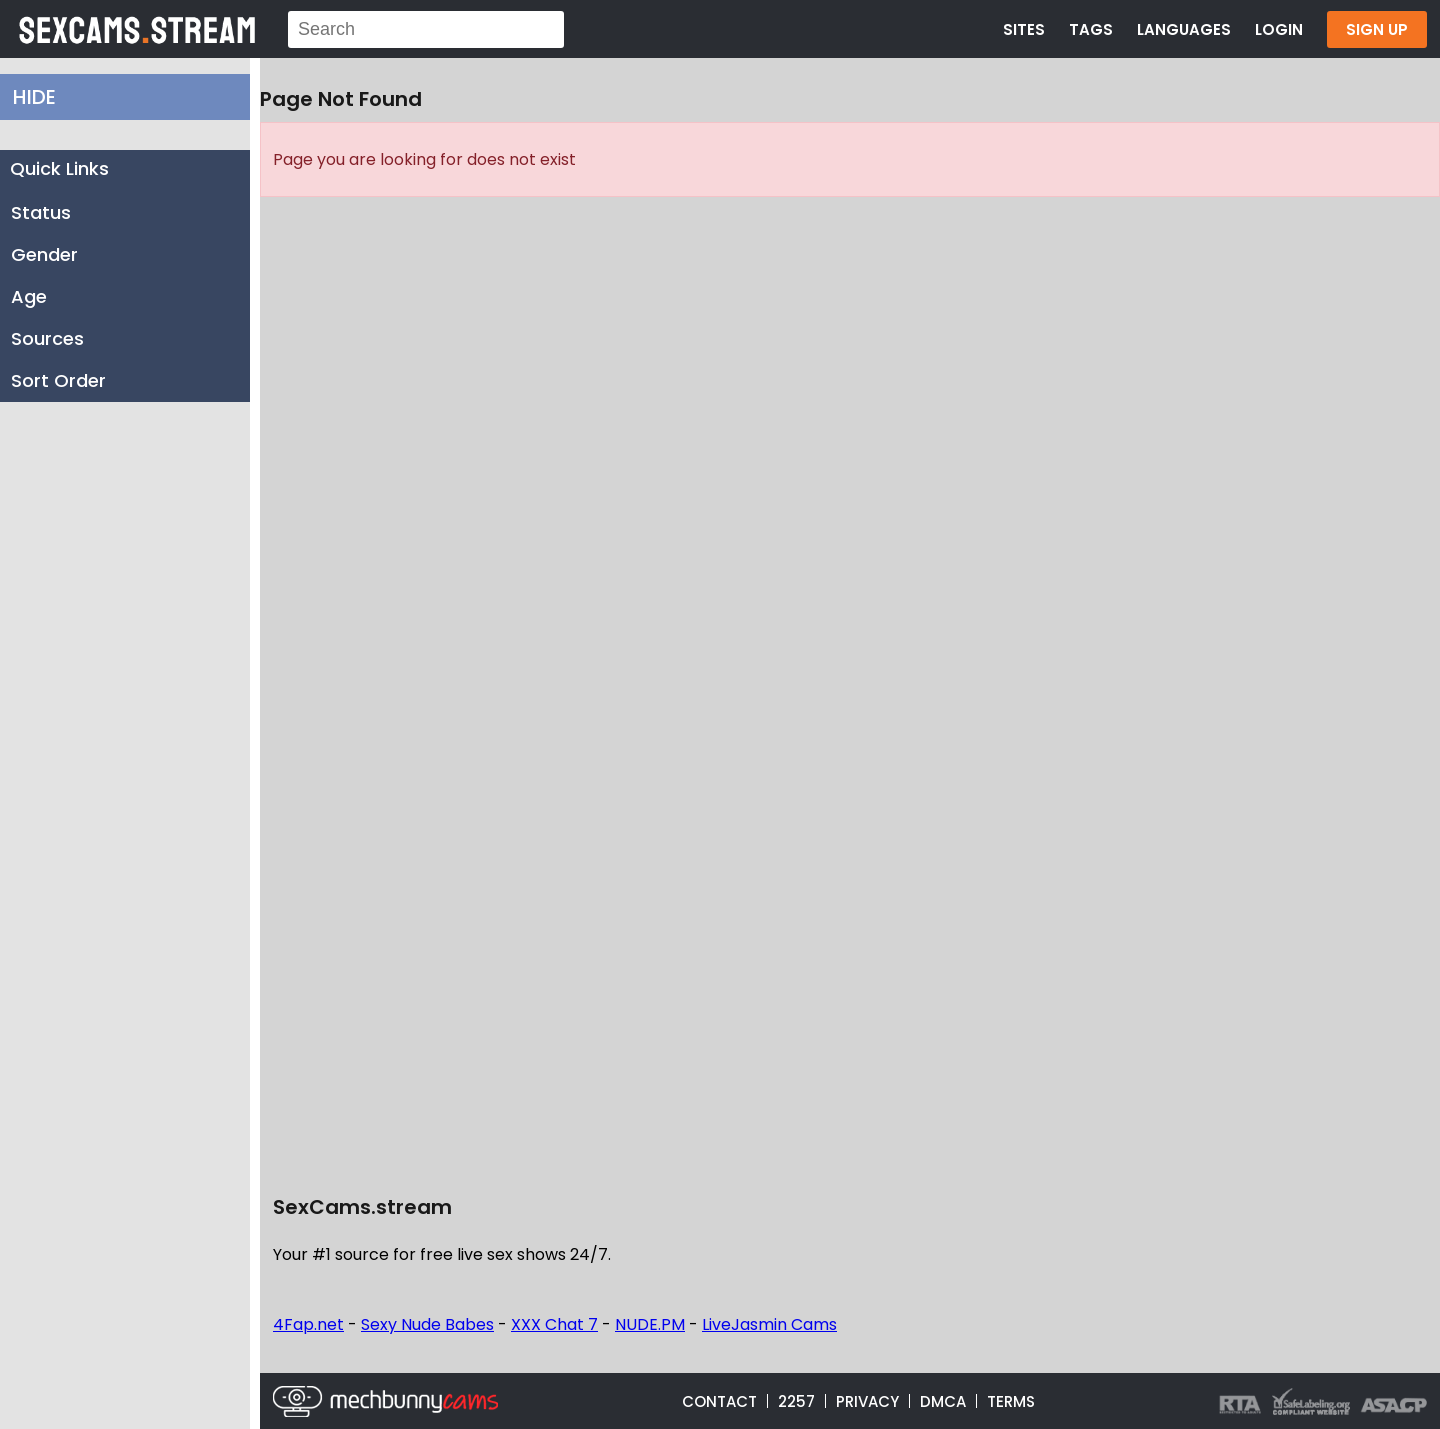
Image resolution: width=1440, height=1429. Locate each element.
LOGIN (1279, 29)
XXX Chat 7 (554, 1324)
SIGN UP (1377, 29)
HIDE (34, 97)
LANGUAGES (1184, 29)
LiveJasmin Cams (769, 1324)
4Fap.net (308, 1324)
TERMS (1011, 1401)
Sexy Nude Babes (427, 1324)
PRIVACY (867, 1401)
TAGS (1091, 29)
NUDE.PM (650, 1324)
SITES (1024, 29)
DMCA (943, 1401)
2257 (796, 1401)
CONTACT (719, 1401)
